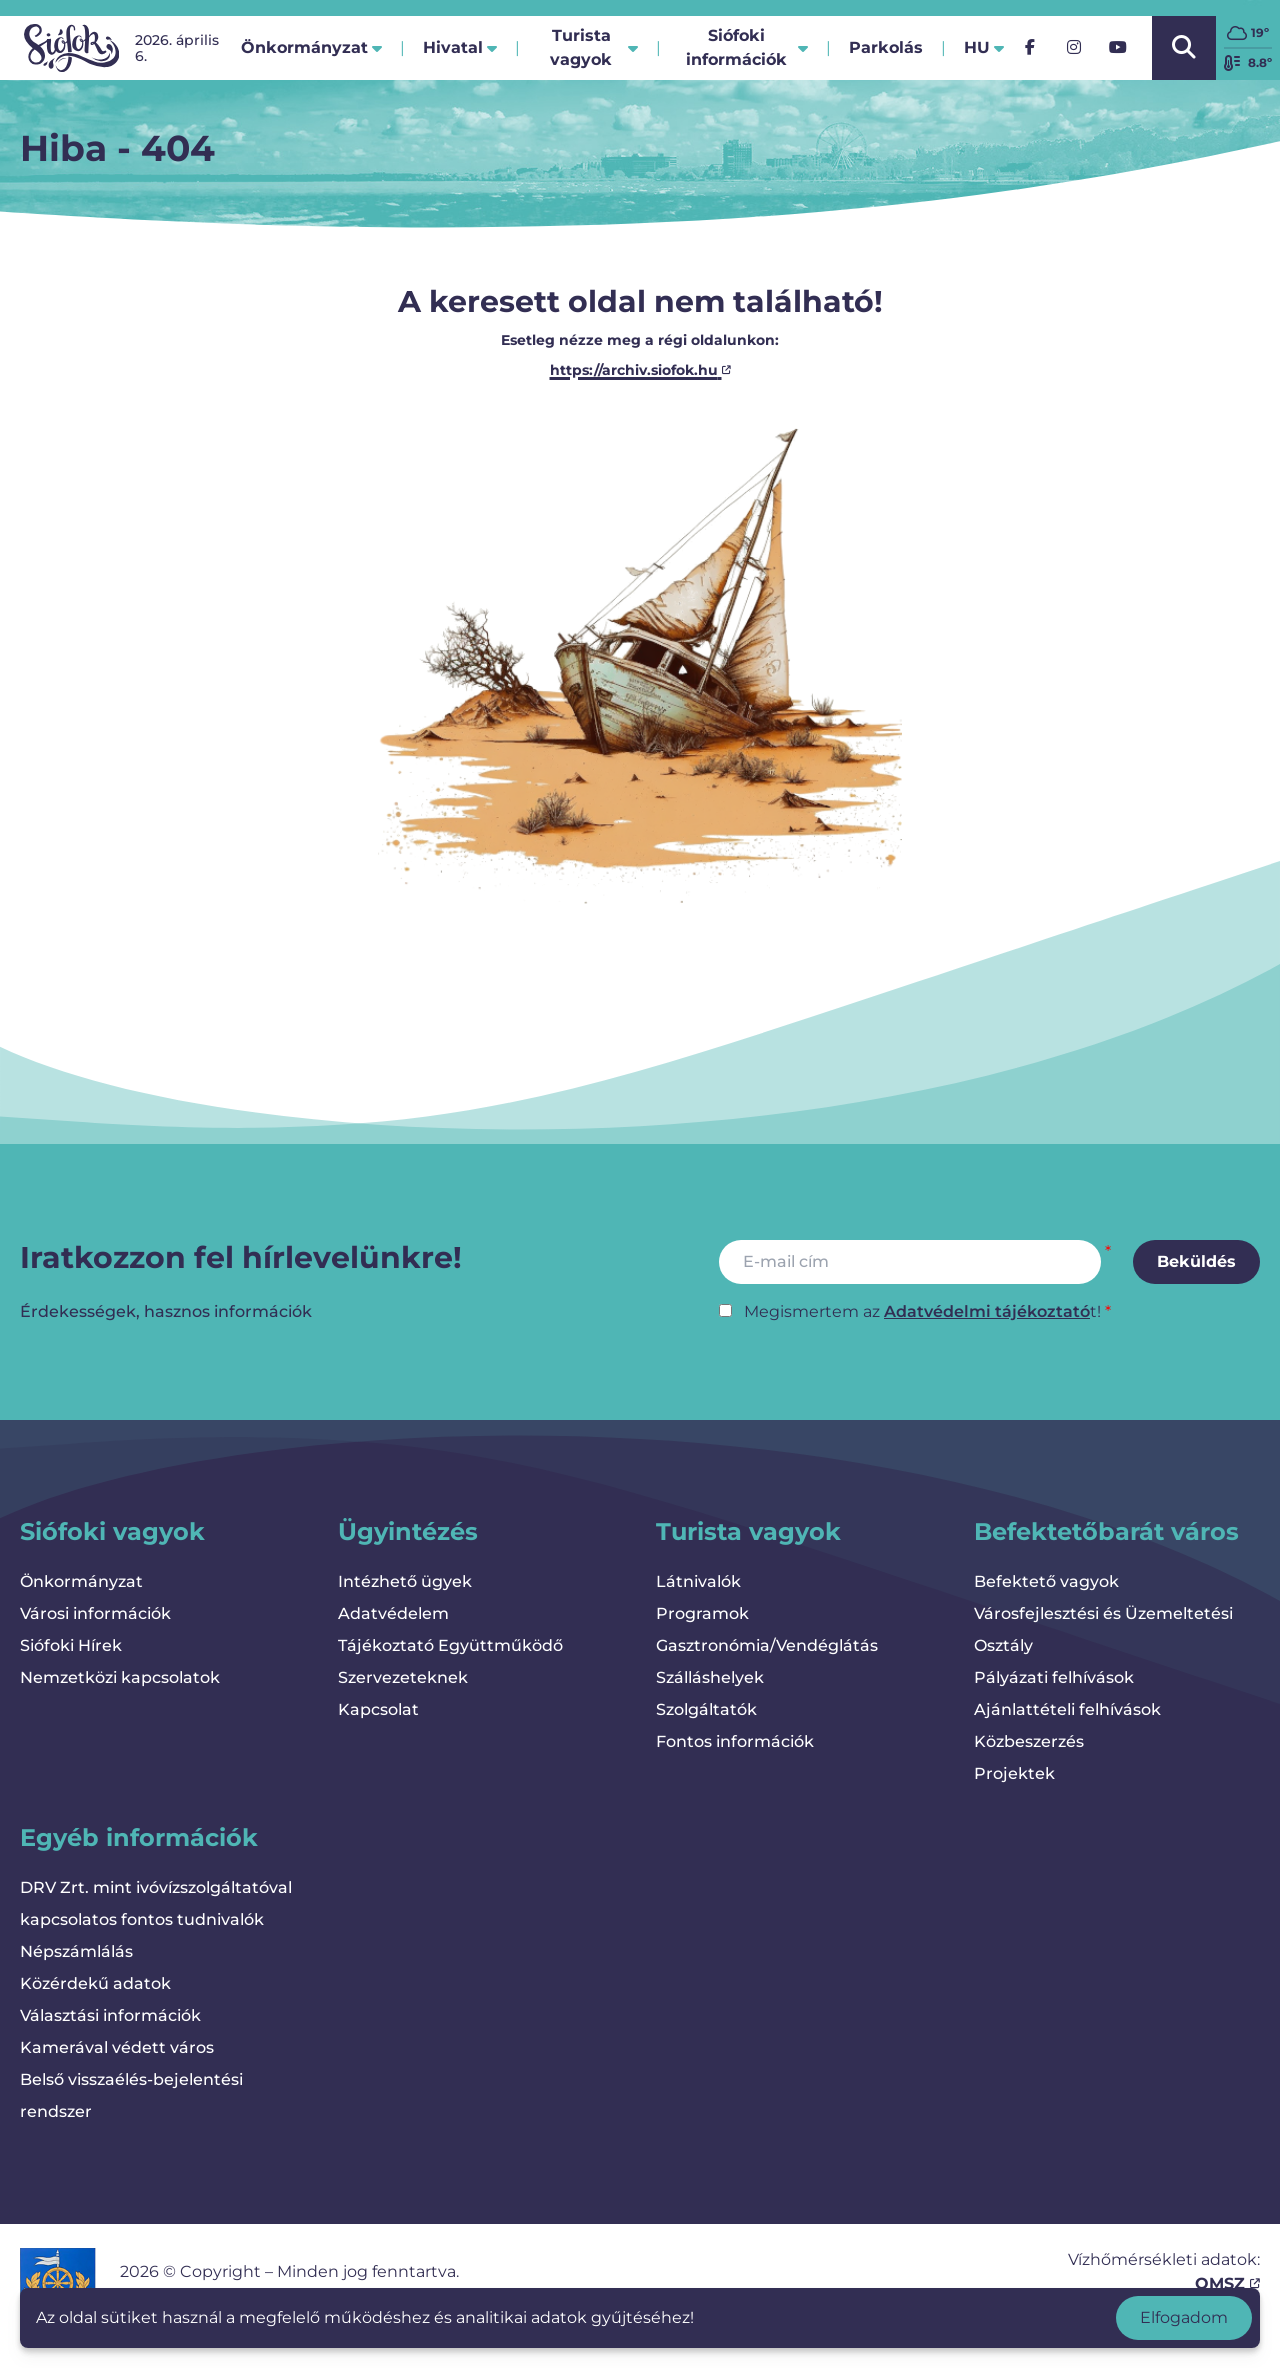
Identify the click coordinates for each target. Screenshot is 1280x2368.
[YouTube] (1118, 48)
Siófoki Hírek (71, 1645)
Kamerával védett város (117, 2047)
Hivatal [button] (460, 47)
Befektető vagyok (1046, 1581)
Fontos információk (735, 1741)
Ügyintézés (408, 1531)
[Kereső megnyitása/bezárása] (1184, 48)
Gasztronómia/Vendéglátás (767, 1645)
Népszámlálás (76, 1951)
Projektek (1014, 1773)
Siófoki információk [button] (747, 47)
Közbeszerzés (1029, 1741)
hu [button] (984, 47)
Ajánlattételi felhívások (1067, 1709)
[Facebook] (1030, 48)
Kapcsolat (378, 1709)
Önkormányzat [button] (311, 47)
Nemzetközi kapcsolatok (120, 1677)
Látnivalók (698, 1581)
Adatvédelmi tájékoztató (987, 1311)
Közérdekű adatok (95, 1983)
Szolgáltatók (706, 1709)
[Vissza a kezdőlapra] (71, 48)
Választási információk (110, 2015)
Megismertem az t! (922, 1311)
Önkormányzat (81, 1581)
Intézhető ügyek (405, 1581)
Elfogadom (1184, 2317)
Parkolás (886, 53)
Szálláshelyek (710, 1677)
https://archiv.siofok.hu (640, 370)
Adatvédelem (393, 1613)
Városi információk (95, 1613)
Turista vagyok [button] (594, 47)
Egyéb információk (139, 1837)
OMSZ (1227, 2283)
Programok (702, 1613)
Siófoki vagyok (112, 1531)
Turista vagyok (748, 1531)
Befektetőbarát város (1106, 1531)
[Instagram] (1074, 48)
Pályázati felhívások (1054, 1677)
